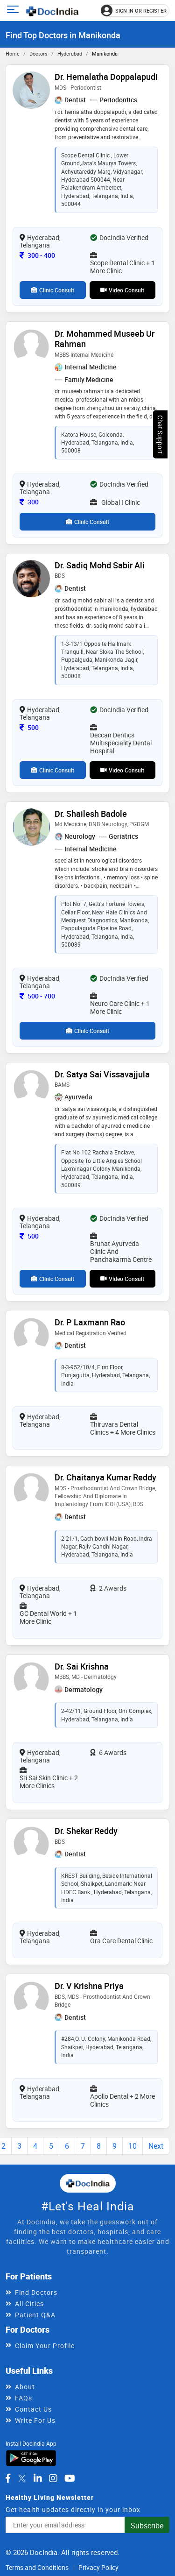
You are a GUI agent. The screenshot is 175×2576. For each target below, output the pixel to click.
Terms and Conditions (37, 2567)
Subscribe (147, 2525)
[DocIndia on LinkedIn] (38, 2478)
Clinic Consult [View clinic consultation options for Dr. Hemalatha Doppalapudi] (52, 290)
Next (155, 2146)
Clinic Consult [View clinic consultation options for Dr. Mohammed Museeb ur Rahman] (87, 521)
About (25, 2386)
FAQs (23, 2397)
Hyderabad (69, 53)
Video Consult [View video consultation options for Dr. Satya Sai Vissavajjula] (122, 1278)
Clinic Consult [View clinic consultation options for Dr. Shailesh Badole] (87, 1030)
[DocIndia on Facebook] (8, 2478)
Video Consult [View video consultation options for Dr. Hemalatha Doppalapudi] (122, 290)
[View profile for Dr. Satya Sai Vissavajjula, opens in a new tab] (31, 1086)
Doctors (38, 53)
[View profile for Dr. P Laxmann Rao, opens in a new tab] (31, 1334)
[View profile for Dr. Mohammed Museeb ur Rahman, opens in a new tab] (31, 345)
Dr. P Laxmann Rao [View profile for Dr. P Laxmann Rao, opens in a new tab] (90, 1322)
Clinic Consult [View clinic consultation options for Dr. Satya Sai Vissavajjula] (52, 1278)
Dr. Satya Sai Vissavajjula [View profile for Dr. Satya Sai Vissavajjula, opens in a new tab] (102, 1074)
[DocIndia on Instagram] (53, 2478)
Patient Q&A (35, 2314)
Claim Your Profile (45, 2345)
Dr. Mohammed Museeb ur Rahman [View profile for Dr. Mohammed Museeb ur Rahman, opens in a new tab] (104, 339)
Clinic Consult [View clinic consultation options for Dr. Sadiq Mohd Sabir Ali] (52, 770)
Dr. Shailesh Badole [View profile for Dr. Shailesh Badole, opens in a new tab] (91, 813)
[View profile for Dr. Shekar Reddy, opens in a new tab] (31, 1843)
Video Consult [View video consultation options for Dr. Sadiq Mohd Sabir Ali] (122, 770)
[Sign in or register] (135, 10)
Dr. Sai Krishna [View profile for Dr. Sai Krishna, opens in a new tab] (82, 1666)
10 (132, 2146)
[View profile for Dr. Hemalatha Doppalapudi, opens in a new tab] (31, 89)
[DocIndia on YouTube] (69, 2478)
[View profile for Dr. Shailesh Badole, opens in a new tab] (31, 825)
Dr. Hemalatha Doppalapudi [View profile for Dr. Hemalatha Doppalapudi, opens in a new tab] (106, 76)
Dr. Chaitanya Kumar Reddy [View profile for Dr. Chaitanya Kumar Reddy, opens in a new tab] (105, 1477)
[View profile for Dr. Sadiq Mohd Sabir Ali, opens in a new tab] (31, 577)
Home (13, 53)
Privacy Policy (98, 2567)
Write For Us (35, 2420)
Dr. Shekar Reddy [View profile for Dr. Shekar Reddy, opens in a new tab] (86, 1830)
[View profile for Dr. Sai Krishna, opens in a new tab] (31, 1678)
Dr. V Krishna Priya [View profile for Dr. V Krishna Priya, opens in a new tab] (89, 1985)
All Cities (29, 2303)
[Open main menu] (14, 10)
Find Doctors (36, 2292)
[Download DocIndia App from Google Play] (31, 2457)
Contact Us (33, 2409)
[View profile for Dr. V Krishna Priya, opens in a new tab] (31, 1998)
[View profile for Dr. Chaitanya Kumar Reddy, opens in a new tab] (31, 1490)
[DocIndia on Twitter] (22, 2478)
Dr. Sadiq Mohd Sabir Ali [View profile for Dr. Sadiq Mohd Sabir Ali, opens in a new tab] (100, 565)
